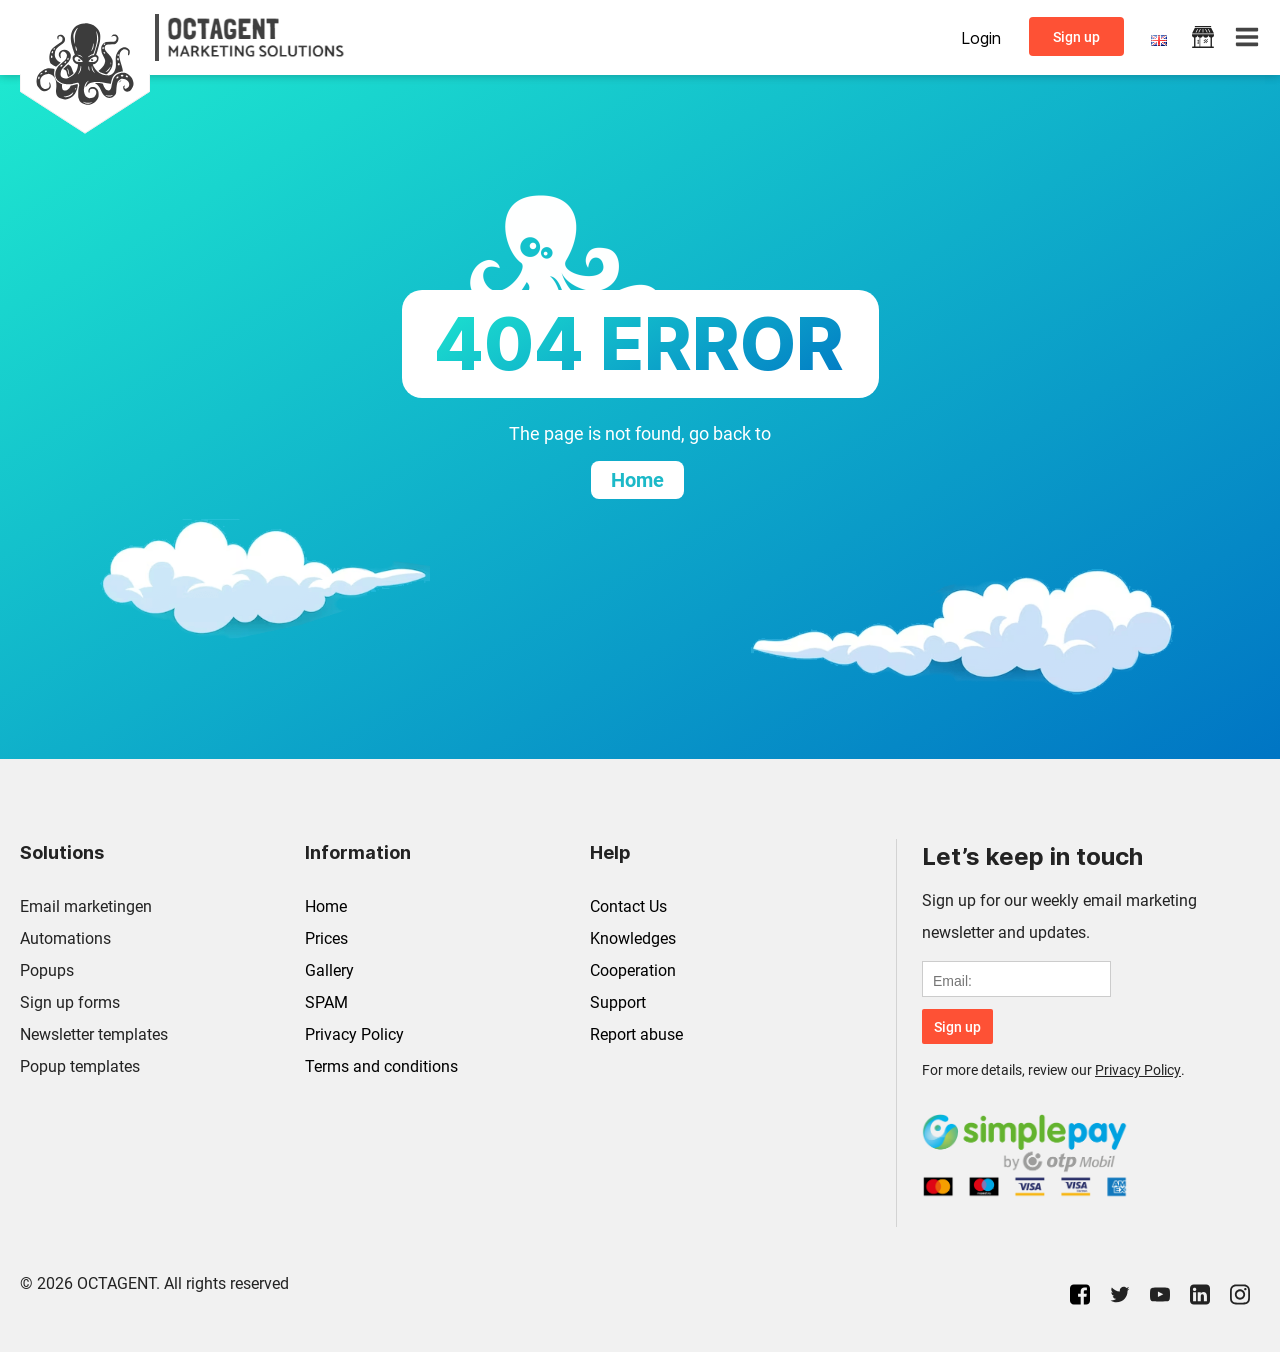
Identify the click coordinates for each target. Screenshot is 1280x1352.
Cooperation (633, 970)
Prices (326, 938)
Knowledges (633, 938)
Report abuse (636, 1034)
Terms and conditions (381, 1066)
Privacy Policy (354, 1034)
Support (618, 1002)
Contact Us (628, 906)
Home (326, 906)
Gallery (329, 970)
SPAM (326, 1002)
